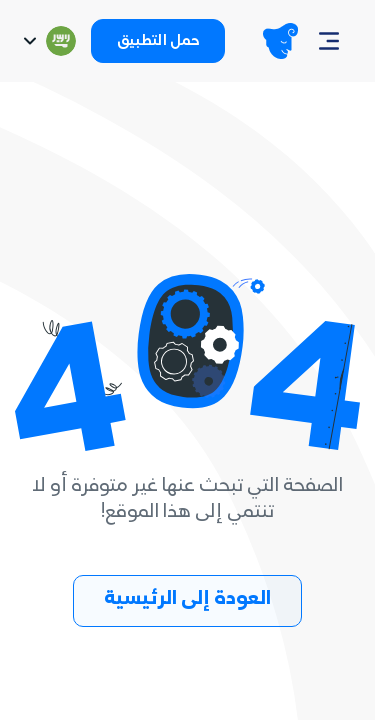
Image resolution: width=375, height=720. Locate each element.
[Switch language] (48, 41)
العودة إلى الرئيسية (187, 600)
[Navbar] (329, 41)
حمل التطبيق (158, 42)
